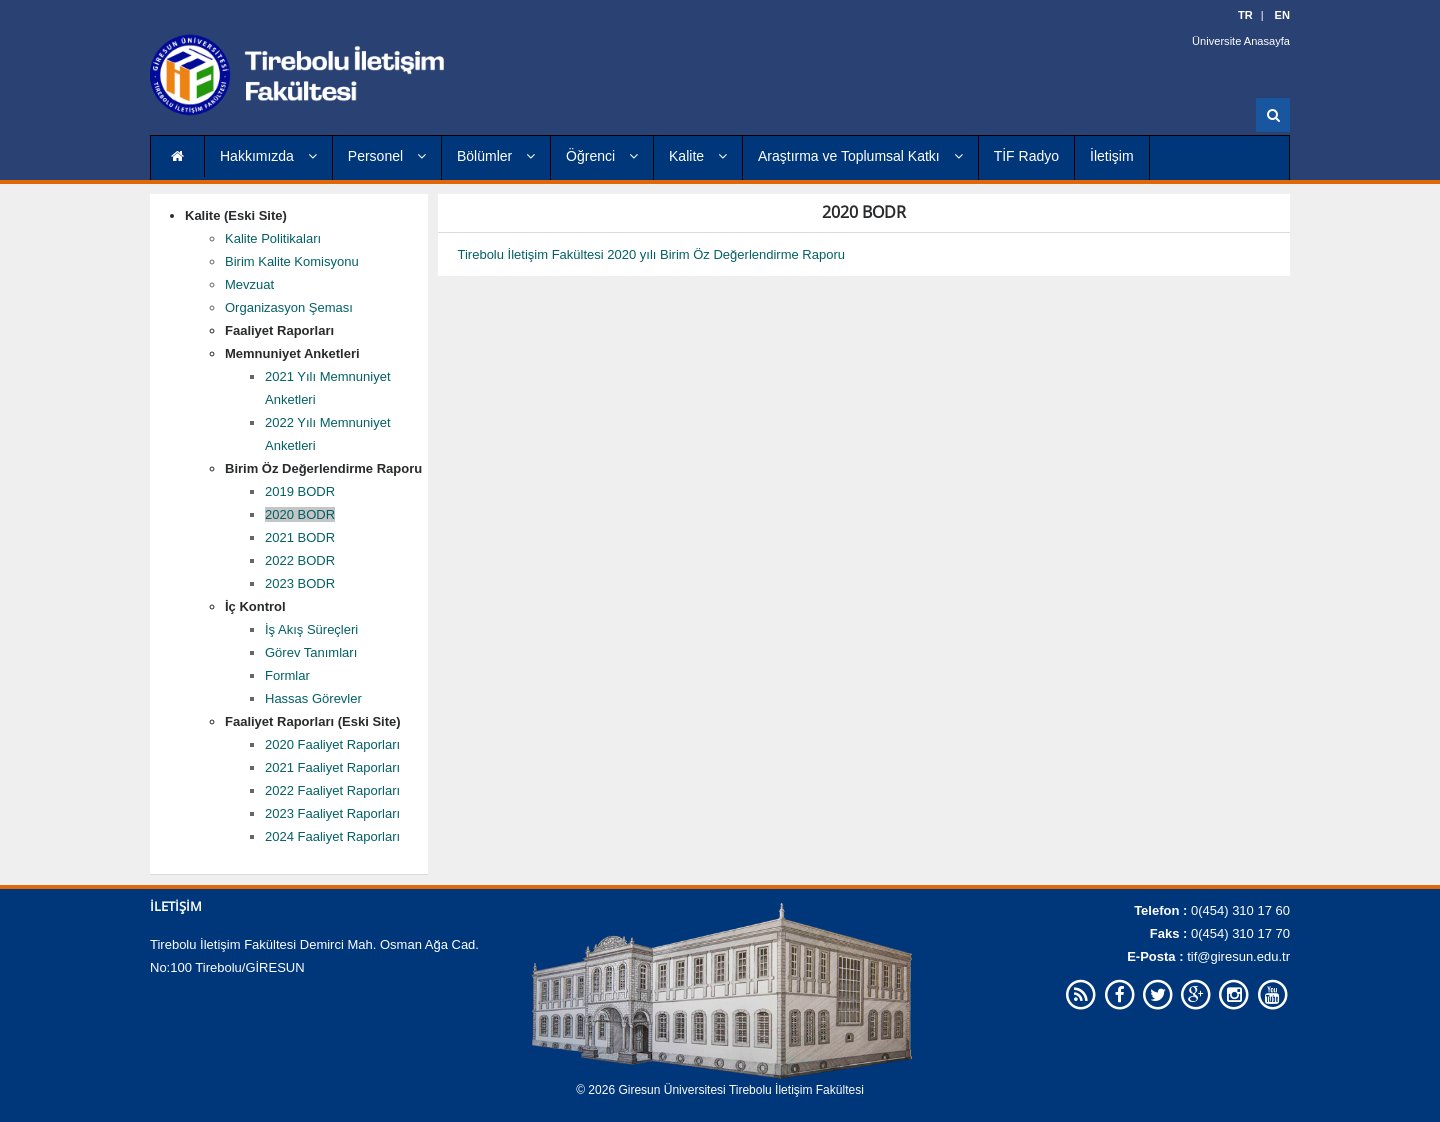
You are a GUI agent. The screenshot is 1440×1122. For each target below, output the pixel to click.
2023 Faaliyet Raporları (332, 813)
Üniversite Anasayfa (1241, 40)
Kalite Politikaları (273, 238)
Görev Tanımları (311, 652)
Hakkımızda (268, 156)
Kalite (698, 156)
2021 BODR (300, 537)
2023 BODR (300, 583)
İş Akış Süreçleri (311, 629)
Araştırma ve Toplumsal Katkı (860, 156)
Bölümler (496, 156)
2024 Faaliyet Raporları (332, 836)
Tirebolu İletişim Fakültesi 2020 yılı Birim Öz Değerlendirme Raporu (652, 254)
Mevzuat (249, 284)
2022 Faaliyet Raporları (332, 790)
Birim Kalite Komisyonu (292, 261)
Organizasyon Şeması (289, 307)
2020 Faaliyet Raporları (332, 744)
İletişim (1112, 156)
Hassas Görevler (313, 698)
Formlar (287, 675)
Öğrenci (602, 156)
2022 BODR (300, 560)
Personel (387, 156)
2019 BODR (300, 491)
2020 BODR (300, 514)
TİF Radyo (1026, 156)
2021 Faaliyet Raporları (332, 767)
